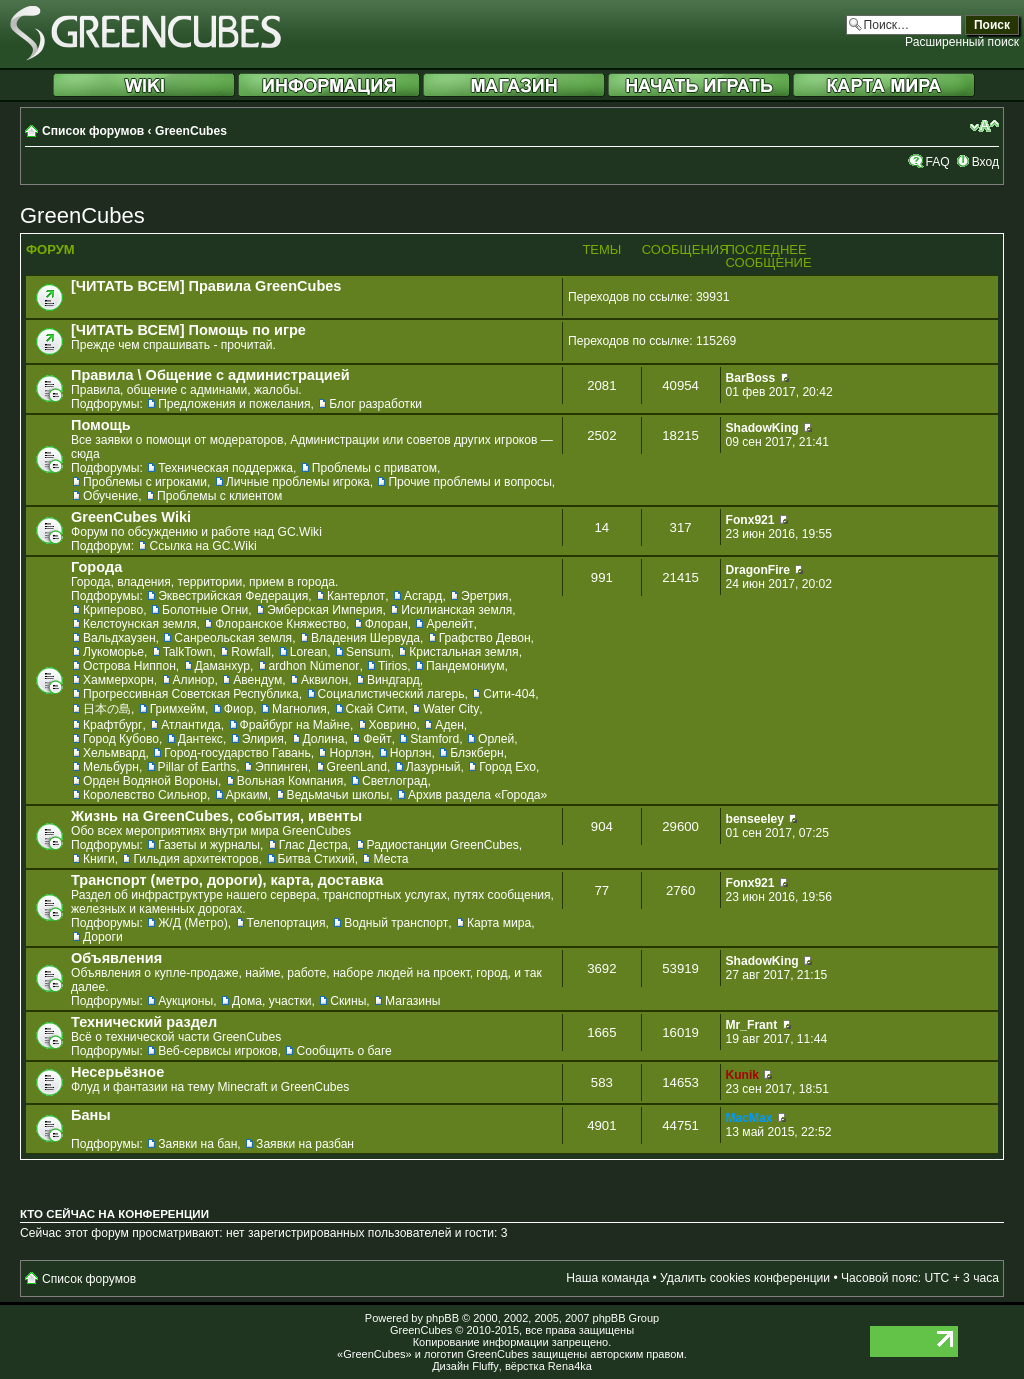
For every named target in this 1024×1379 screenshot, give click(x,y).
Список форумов (93, 131)
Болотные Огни (205, 610)
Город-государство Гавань (237, 753)
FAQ (937, 162)
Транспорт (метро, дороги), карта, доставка (227, 880)
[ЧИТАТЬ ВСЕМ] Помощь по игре (188, 330)
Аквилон (324, 680)
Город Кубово (121, 739)
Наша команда (607, 1278)
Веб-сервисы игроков (218, 1051)
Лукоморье (113, 652)
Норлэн (350, 753)
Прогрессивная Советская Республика (191, 694)
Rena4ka (570, 1366)
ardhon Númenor (314, 666)
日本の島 (107, 709)
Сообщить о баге (343, 1051)
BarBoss (751, 378)
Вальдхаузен (119, 638)
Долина (324, 739)
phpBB (442, 1318)
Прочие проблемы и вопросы (469, 482)
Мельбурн (111, 767)
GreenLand (357, 767)
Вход (985, 162)
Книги (99, 859)
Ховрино (393, 725)
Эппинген (281, 767)
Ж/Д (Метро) (193, 923)
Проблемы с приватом (374, 468)
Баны (91, 1115)
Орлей (496, 739)
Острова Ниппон (129, 666)
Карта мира (499, 923)
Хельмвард (114, 753)
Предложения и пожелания (234, 404)
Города (96, 567)
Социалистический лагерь (391, 694)
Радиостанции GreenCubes (443, 845)
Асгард (423, 596)
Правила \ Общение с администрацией (210, 375)
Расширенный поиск (962, 42)
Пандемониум (465, 666)
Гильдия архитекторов (195, 859)
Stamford (434, 739)
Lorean (309, 652)
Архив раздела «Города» (477, 795)
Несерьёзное (117, 1072)
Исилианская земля (456, 610)
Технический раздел (144, 1022)
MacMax (749, 1118)
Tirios (392, 666)
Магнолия (299, 709)
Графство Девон (485, 638)
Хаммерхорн (118, 680)
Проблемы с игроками (145, 482)
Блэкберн (477, 753)
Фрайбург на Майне (295, 725)
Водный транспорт (396, 923)
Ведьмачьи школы (338, 795)
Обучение (110, 496)
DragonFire (758, 570)
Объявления (116, 958)
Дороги (103, 937)
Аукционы (185, 1001)
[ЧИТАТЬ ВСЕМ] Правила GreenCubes (206, 286)
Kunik (743, 1075)
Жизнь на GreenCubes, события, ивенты (216, 816)
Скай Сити (375, 709)
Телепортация (286, 923)
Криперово (113, 610)
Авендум (257, 680)
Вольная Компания (290, 781)
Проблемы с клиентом (219, 496)
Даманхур (222, 666)
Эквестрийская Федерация (233, 596)
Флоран (386, 624)
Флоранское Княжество (280, 624)
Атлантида (191, 725)
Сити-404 (509, 694)
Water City (451, 709)
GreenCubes (191, 131)
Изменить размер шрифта (984, 126)
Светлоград (394, 781)
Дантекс (200, 739)
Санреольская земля (233, 638)
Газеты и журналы (209, 845)
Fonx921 (750, 520)
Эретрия (484, 596)
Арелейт (449, 624)
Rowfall (251, 652)
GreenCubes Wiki (131, 517)
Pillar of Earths (197, 767)
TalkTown (188, 652)
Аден (449, 725)
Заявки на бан (197, 1144)
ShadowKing (762, 428)
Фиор (238, 709)
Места (390, 859)
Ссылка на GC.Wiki (202, 546)
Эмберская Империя (325, 610)
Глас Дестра (313, 845)
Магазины (412, 1001)
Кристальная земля (463, 652)
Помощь (101, 425)
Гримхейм (177, 709)
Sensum (368, 652)
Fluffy (485, 1366)
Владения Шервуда (365, 638)
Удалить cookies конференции (745, 1278)
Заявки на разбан (305, 1144)
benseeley (755, 819)
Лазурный (433, 767)
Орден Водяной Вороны (150, 781)
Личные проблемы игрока (298, 482)
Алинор (194, 680)
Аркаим (247, 795)
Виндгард (393, 680)
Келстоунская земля (140, 624)
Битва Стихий (316, 859)
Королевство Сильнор (145, 795)
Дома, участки (272, 1001)
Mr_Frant (752, 1025)
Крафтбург (112, 725)
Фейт (377, 739)
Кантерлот (356, 596)
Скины (348, 1001)
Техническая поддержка (225, 468)
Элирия (263, 739)
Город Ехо (507, 767)
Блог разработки (375, 404)
